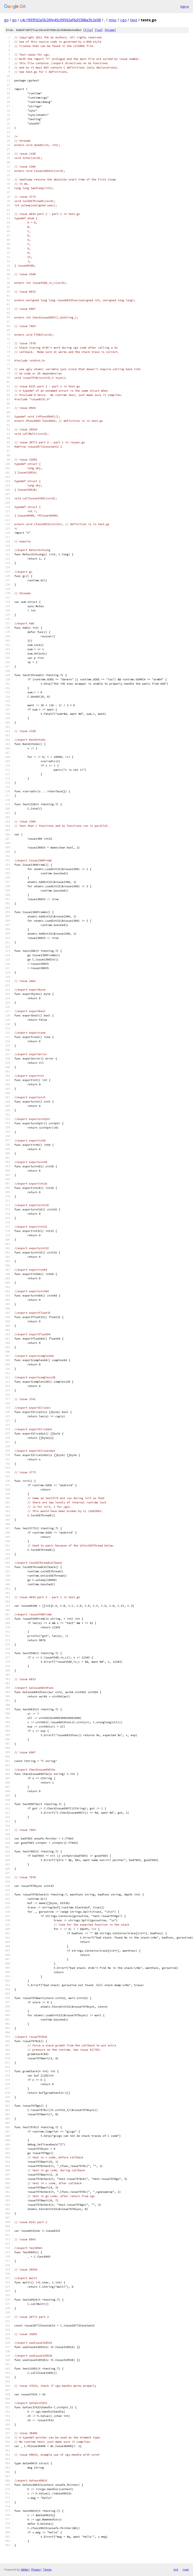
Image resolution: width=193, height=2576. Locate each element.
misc (113, 19)
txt (175, 2569)
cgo (123, 19)
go (6, 19)
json (185, 2569)
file (88, 30)
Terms (47, 2569)
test (133, 19)
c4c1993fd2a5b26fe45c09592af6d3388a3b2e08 (60, 19)
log (98, 30)
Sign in (184, 6)
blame (110, 30)
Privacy (36, 2569)
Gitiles (25, 2569)
